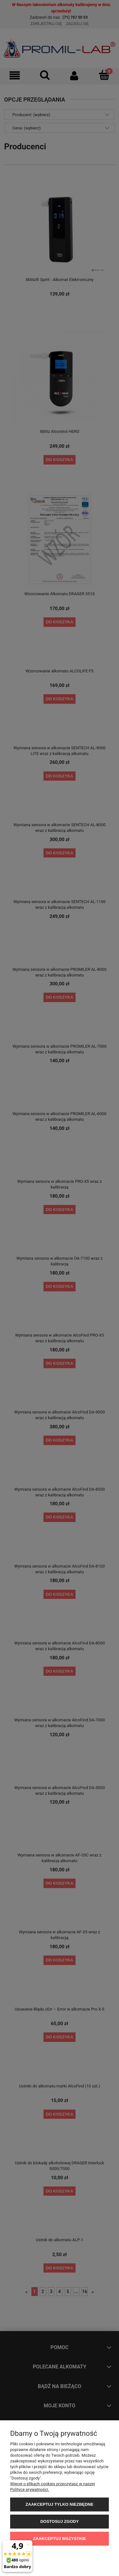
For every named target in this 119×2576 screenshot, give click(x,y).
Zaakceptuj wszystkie (59, 2538)
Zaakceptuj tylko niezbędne (60, 2504)
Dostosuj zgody (59, 2521)
